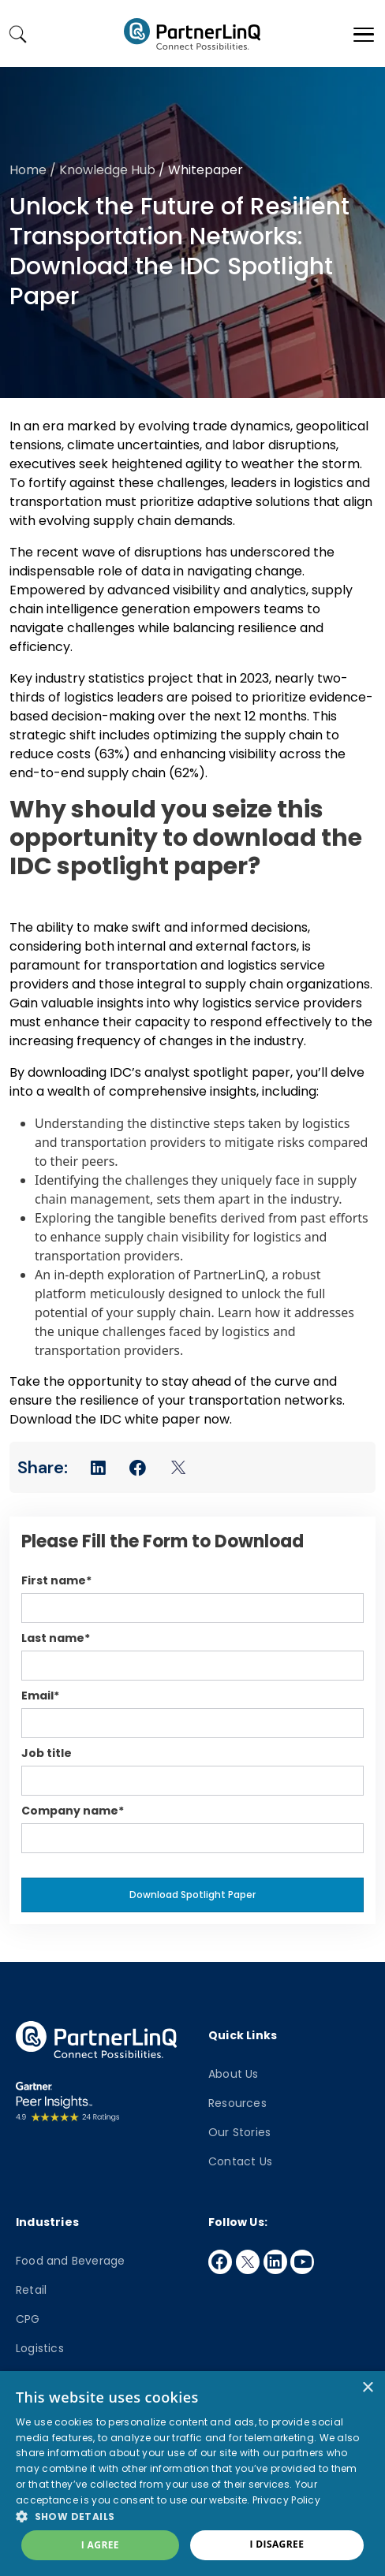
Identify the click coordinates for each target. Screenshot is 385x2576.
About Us (233, 2074)
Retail (31, 2290)
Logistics (40, 2348)
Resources (237, 2103)
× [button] (367, 2388)
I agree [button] (100, 2545)
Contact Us (240, 2161)
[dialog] (192, 2473)
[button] (192, 2516)
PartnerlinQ (192, 34)
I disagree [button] (276, 2544)
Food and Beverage (70, 2261)
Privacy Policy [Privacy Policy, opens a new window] (286, 2500)
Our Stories (239, 2132)
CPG (28, 2319)
